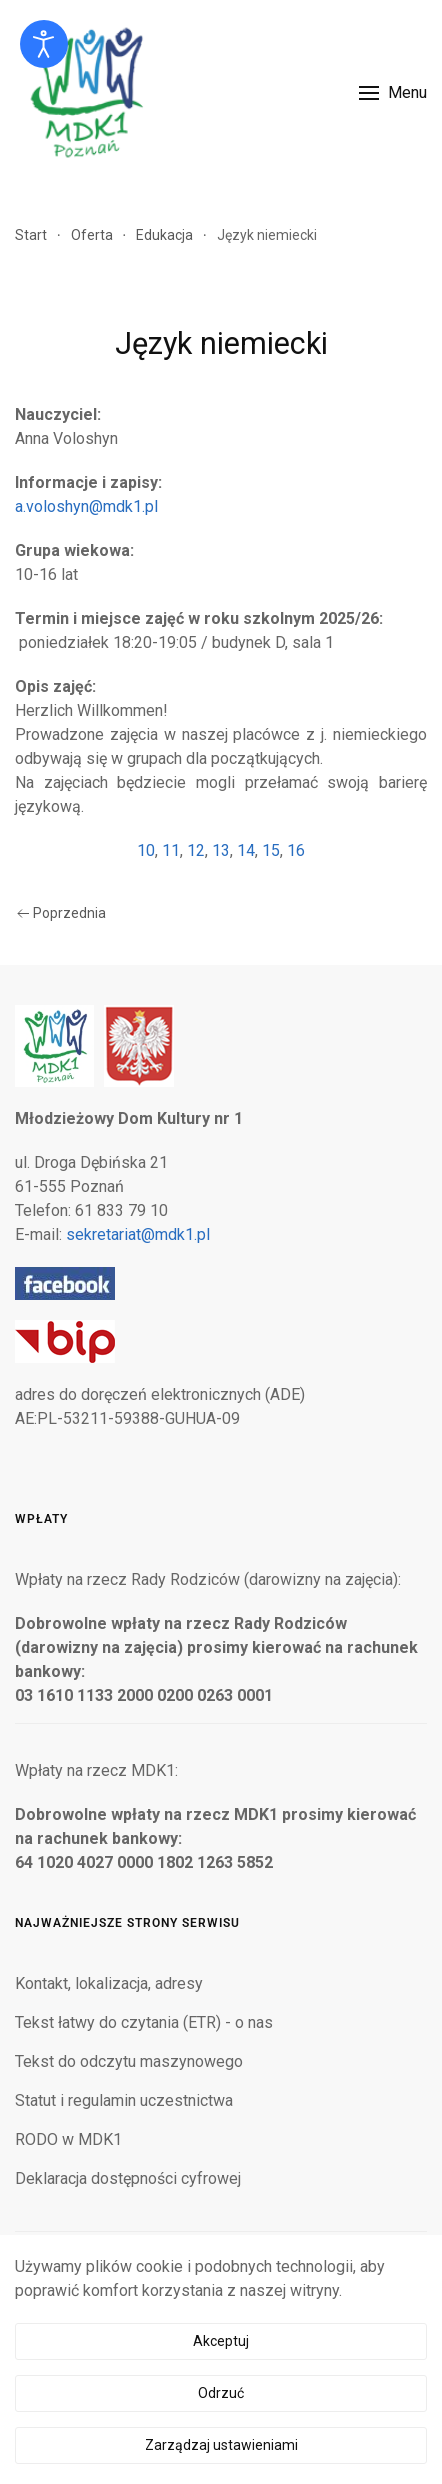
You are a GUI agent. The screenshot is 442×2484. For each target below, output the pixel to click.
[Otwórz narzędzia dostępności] (44, 44)
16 (296, 850)
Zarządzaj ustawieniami (221, 2445)
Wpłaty (41, 1519)
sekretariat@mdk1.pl (138, 1234)
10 (146, 850)
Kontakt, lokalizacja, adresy (109, 1983)
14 (246, 850)
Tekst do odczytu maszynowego (129, 2061)
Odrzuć (221, 2393)
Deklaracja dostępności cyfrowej (128, 2178)
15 (271, 850)
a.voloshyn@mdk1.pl (86, 506)
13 (221, 850)
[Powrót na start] (85, 92)
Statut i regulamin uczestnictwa (124, 2100)
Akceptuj (221, 2341)
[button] (393, 92)
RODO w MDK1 (68, 2139)
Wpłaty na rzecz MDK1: (96, 1770)
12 (196, 850)
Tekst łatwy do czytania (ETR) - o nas (144, 2022)
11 (171, 850)
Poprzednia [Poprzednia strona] (61, 913)
